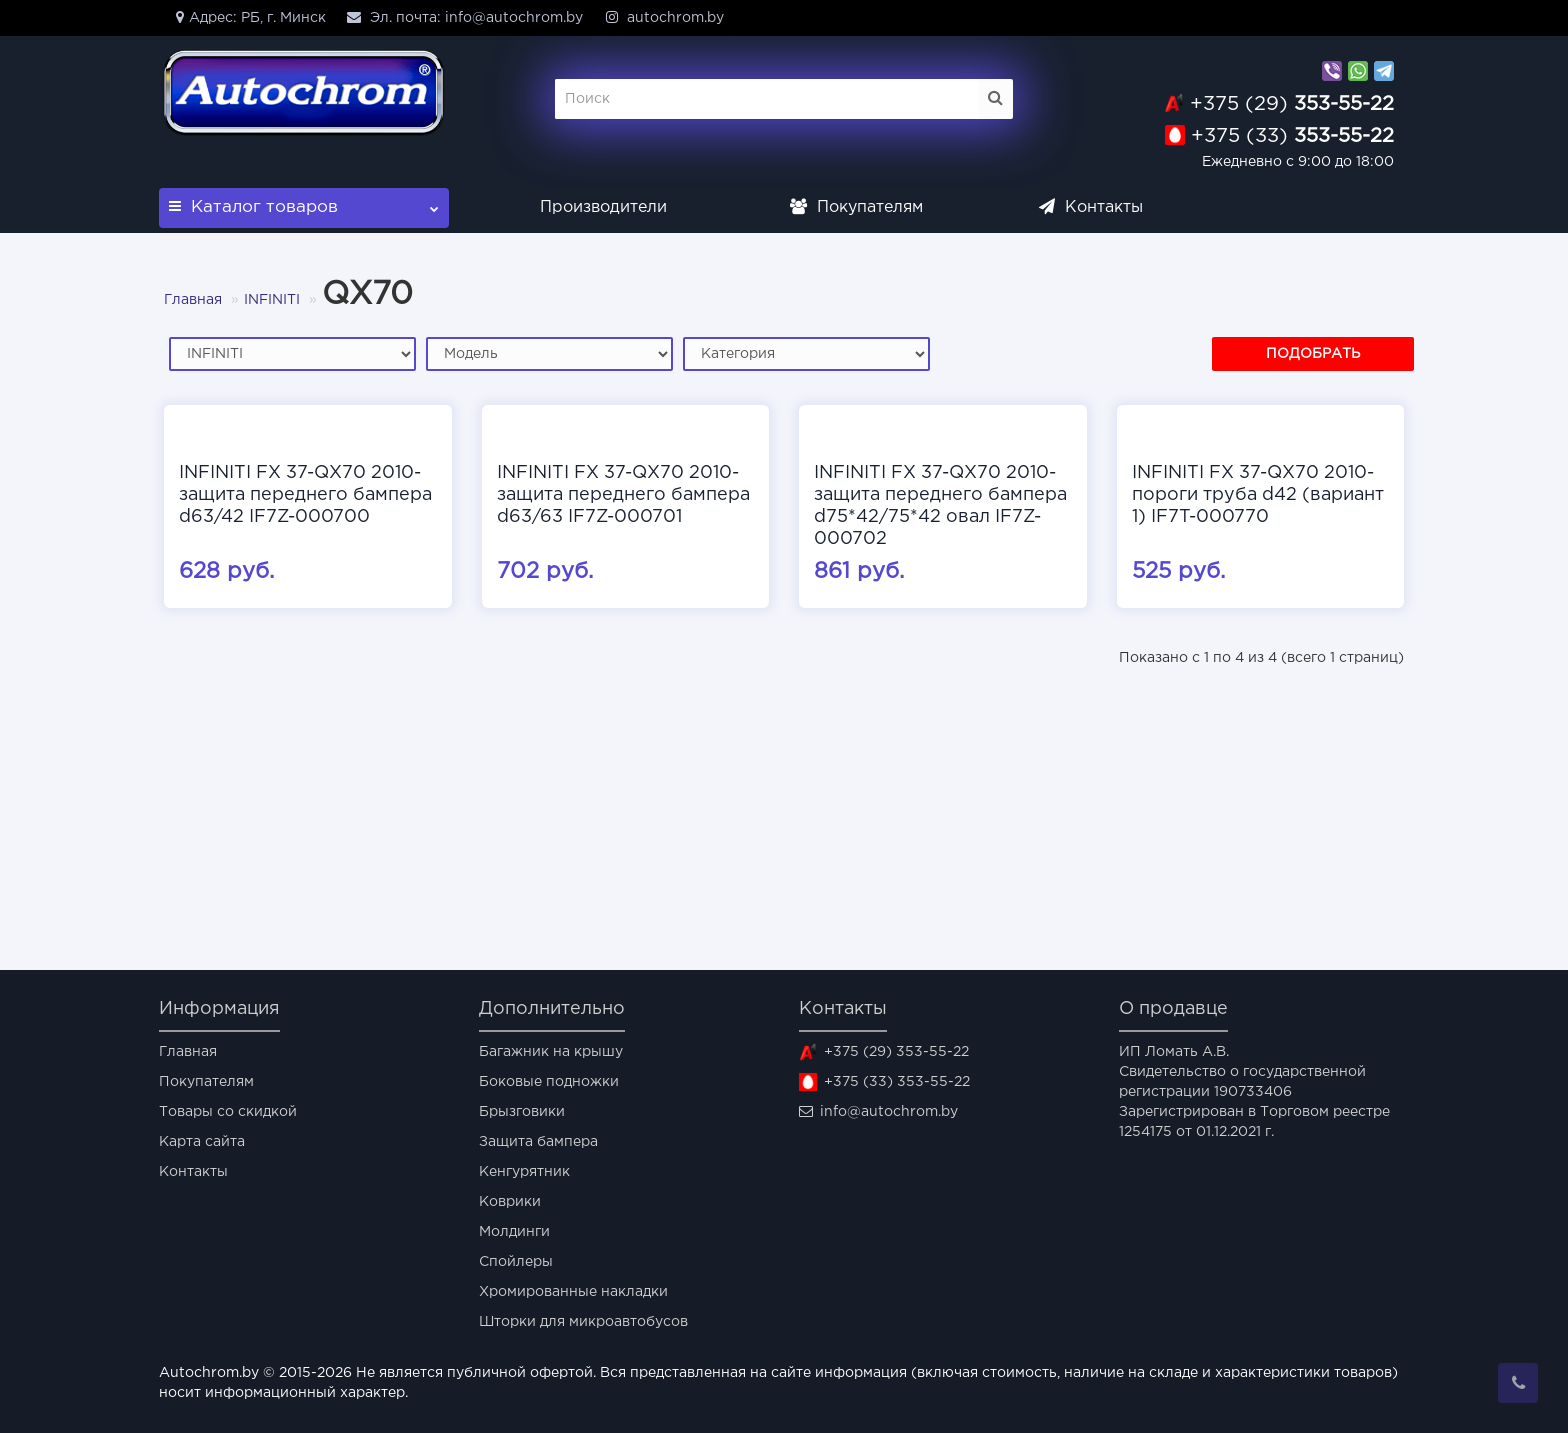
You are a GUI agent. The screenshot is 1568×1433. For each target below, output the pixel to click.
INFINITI (272, 300)
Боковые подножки (549, 1082)
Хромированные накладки (573, 1292)
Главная (193, 300)
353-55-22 (1292, 104)
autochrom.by (663, 17)
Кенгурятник (524, 1172)
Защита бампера (538, 1142)
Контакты (1091, 207)
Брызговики (522, 1112)
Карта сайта (202, 1142)
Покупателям (856, 207)
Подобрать (1313, 354)
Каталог (304, 201)
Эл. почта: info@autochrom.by (464, 17)
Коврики (510, 1202)
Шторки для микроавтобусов (583, 1322)
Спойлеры (516, 1262)
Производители (603, 207)
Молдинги (514, 1232)
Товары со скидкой (228, 1112)
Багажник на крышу (551, 1052)
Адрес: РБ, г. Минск (247, 17)
